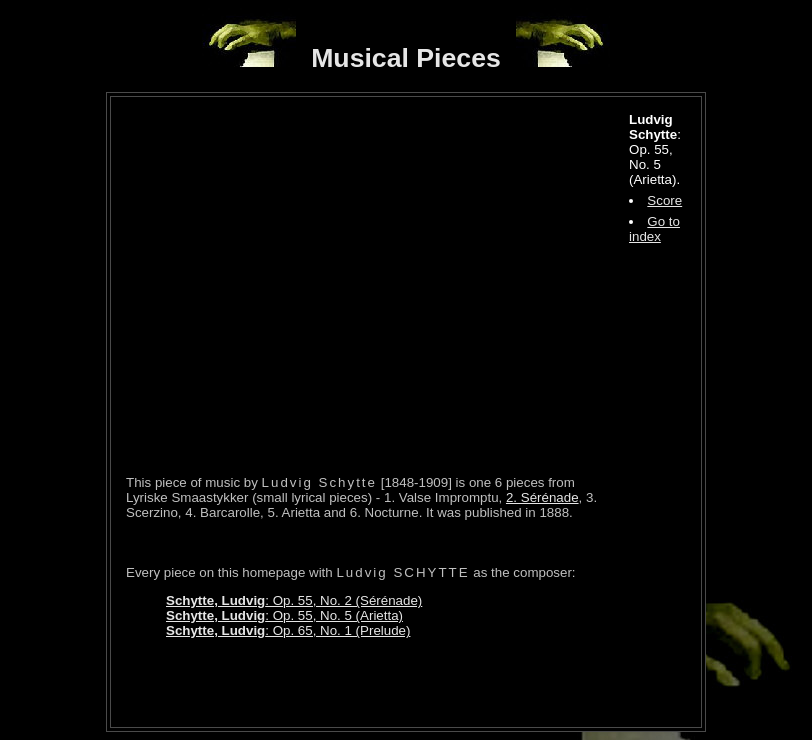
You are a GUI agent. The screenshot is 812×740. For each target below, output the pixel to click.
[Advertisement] (360, 682)
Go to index (654, 229)
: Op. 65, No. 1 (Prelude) (288, 630)
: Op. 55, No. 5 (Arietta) (284, 615)
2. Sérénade (542, 497)
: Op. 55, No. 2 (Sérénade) (294, 600)
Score (664, 200)
